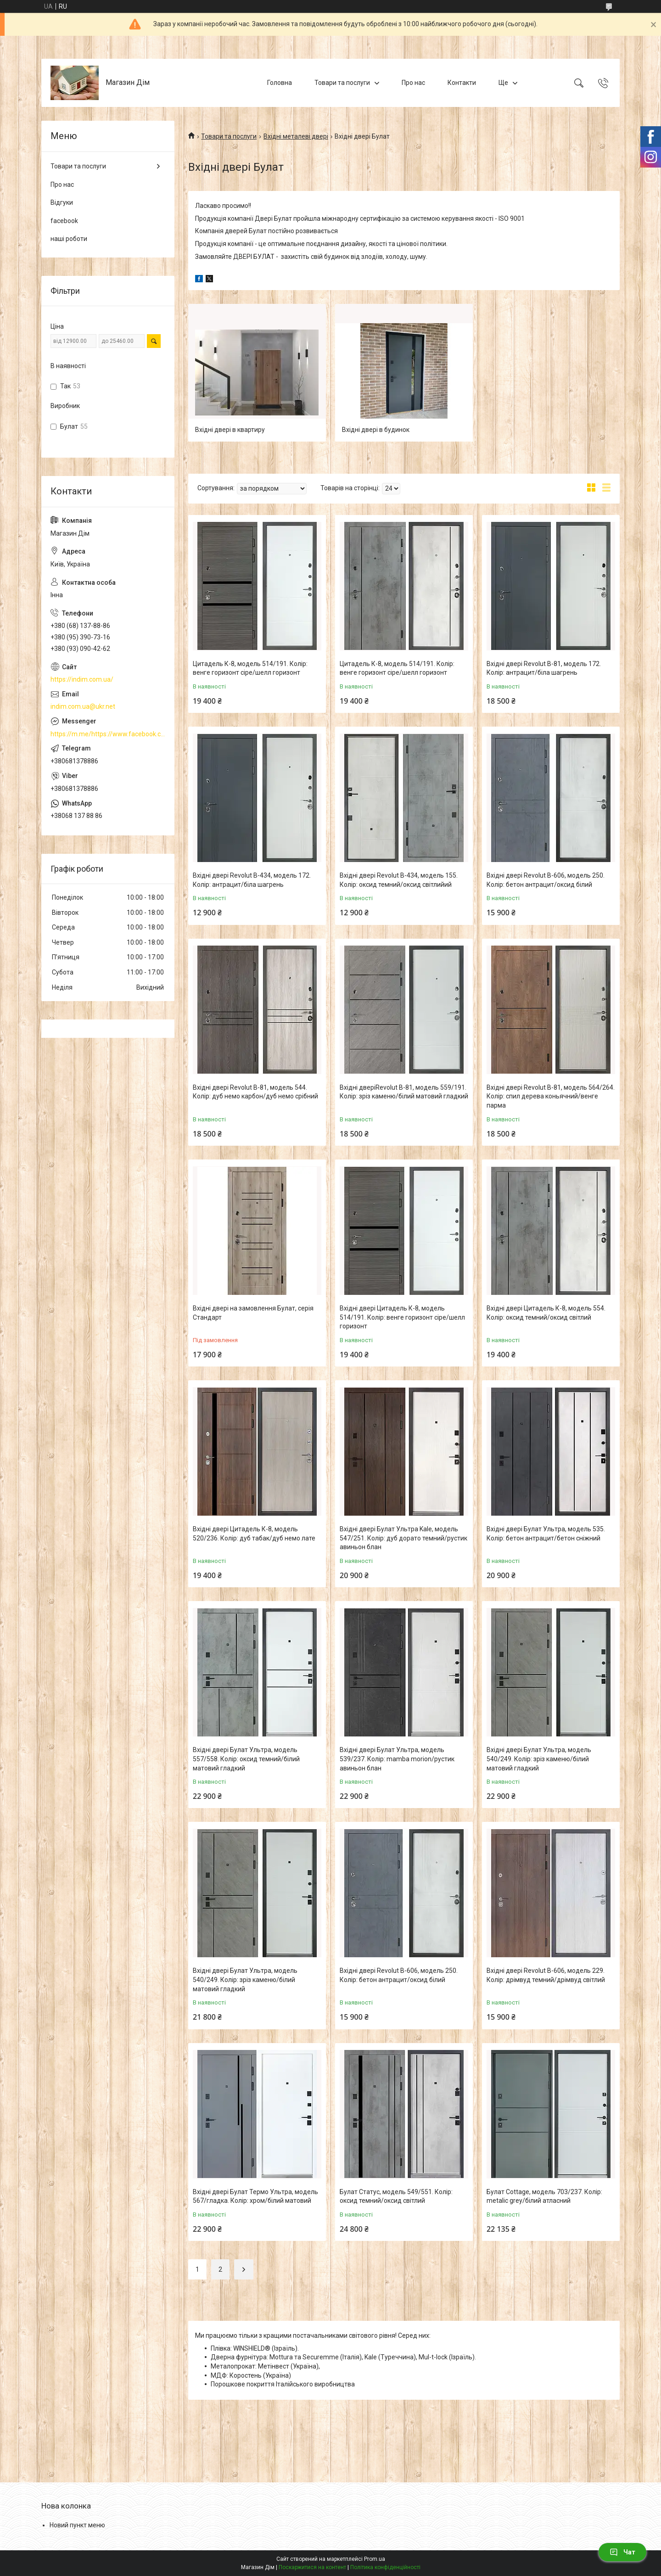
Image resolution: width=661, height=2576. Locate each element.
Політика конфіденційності (385, 2567)
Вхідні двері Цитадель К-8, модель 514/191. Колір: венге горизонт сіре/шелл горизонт (402, 1317)
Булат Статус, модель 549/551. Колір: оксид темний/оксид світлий (396, 2196)
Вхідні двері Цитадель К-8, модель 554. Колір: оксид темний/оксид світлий (546, 1313)
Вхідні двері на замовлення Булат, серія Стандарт (253, 1313)
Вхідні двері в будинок (375, 429)
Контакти (462, 82)
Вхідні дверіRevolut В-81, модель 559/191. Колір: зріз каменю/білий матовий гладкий (404, 1092)
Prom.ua (374, 2559)
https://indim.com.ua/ (81, 679)
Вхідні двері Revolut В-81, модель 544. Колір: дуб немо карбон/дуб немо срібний (255, 1092)
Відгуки (61, 202)
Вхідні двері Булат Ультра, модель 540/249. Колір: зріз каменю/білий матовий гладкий (539, 1758)
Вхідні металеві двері (295, 136)
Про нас (413, 82)
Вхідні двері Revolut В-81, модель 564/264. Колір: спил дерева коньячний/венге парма (551, 1096)
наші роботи (68, 238)
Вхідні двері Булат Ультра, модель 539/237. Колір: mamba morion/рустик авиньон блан (397, 1758)
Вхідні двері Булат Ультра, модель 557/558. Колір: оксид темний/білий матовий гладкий (246, 1758)
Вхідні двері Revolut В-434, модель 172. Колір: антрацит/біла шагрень (252, 880)
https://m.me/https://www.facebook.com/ (107, 734)
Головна (279, 82)
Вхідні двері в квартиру (230, 429)
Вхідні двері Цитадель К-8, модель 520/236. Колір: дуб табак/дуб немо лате (254, 1533)
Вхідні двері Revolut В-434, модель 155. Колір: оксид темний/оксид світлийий (399, 880)
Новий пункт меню (77, 2525)
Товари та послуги (342, 82)
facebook (64, 220)
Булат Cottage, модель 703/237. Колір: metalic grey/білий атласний (544, 2196)
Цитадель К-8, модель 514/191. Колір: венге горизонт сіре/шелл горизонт (250, 668)
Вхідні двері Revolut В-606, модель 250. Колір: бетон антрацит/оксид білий (546, 880)
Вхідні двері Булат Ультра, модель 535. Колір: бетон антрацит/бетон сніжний (546, 1533)
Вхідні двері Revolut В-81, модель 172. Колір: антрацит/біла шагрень (544, 668)
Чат (622, 2552)
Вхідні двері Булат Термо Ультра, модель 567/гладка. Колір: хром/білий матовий (255, 2196)
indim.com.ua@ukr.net (82, 706)
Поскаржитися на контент (312, 2567)
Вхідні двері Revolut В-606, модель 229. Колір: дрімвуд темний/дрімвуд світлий (546, 1975)
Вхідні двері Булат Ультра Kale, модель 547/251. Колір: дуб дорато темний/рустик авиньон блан (403, 1538)
